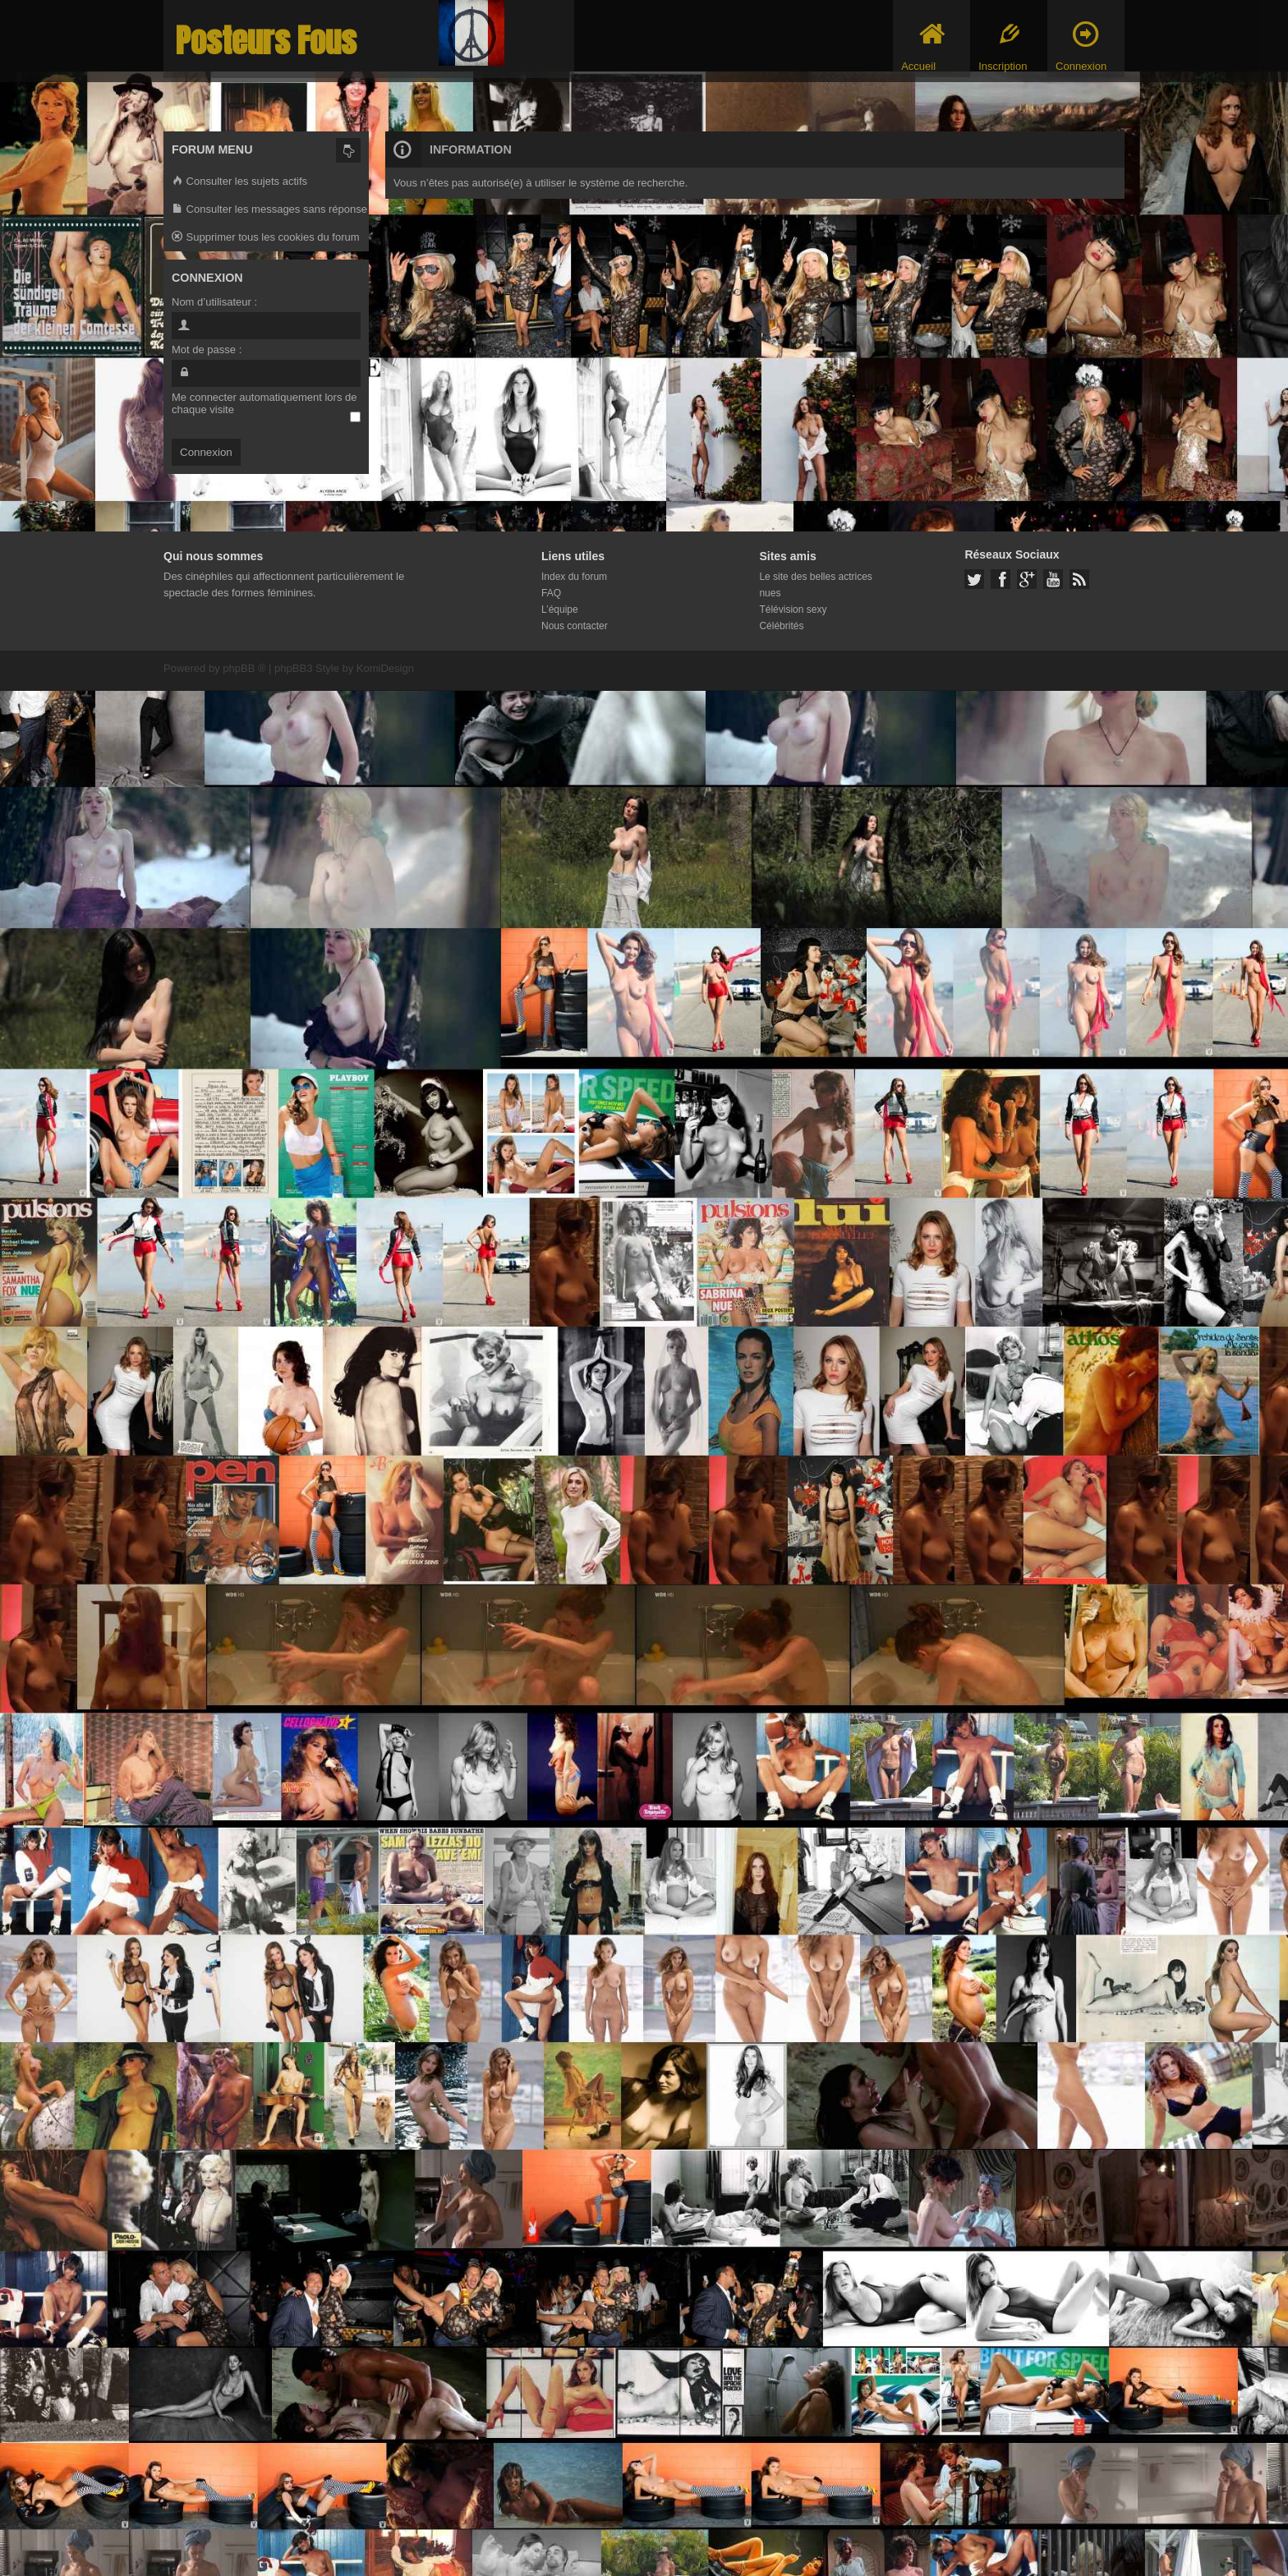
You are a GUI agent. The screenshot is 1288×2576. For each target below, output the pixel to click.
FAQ (551, 593)
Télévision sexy (792, 609)
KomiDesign (385, 668)
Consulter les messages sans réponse (269, 210)
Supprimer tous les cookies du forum (266, 238)
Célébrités (781, 626)
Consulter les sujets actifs (239, 182)
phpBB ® (244, 668)
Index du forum (574, 576)
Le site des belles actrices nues (815, 585)
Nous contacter (574, 626)
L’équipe (559, 609)
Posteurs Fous (266, 40)
